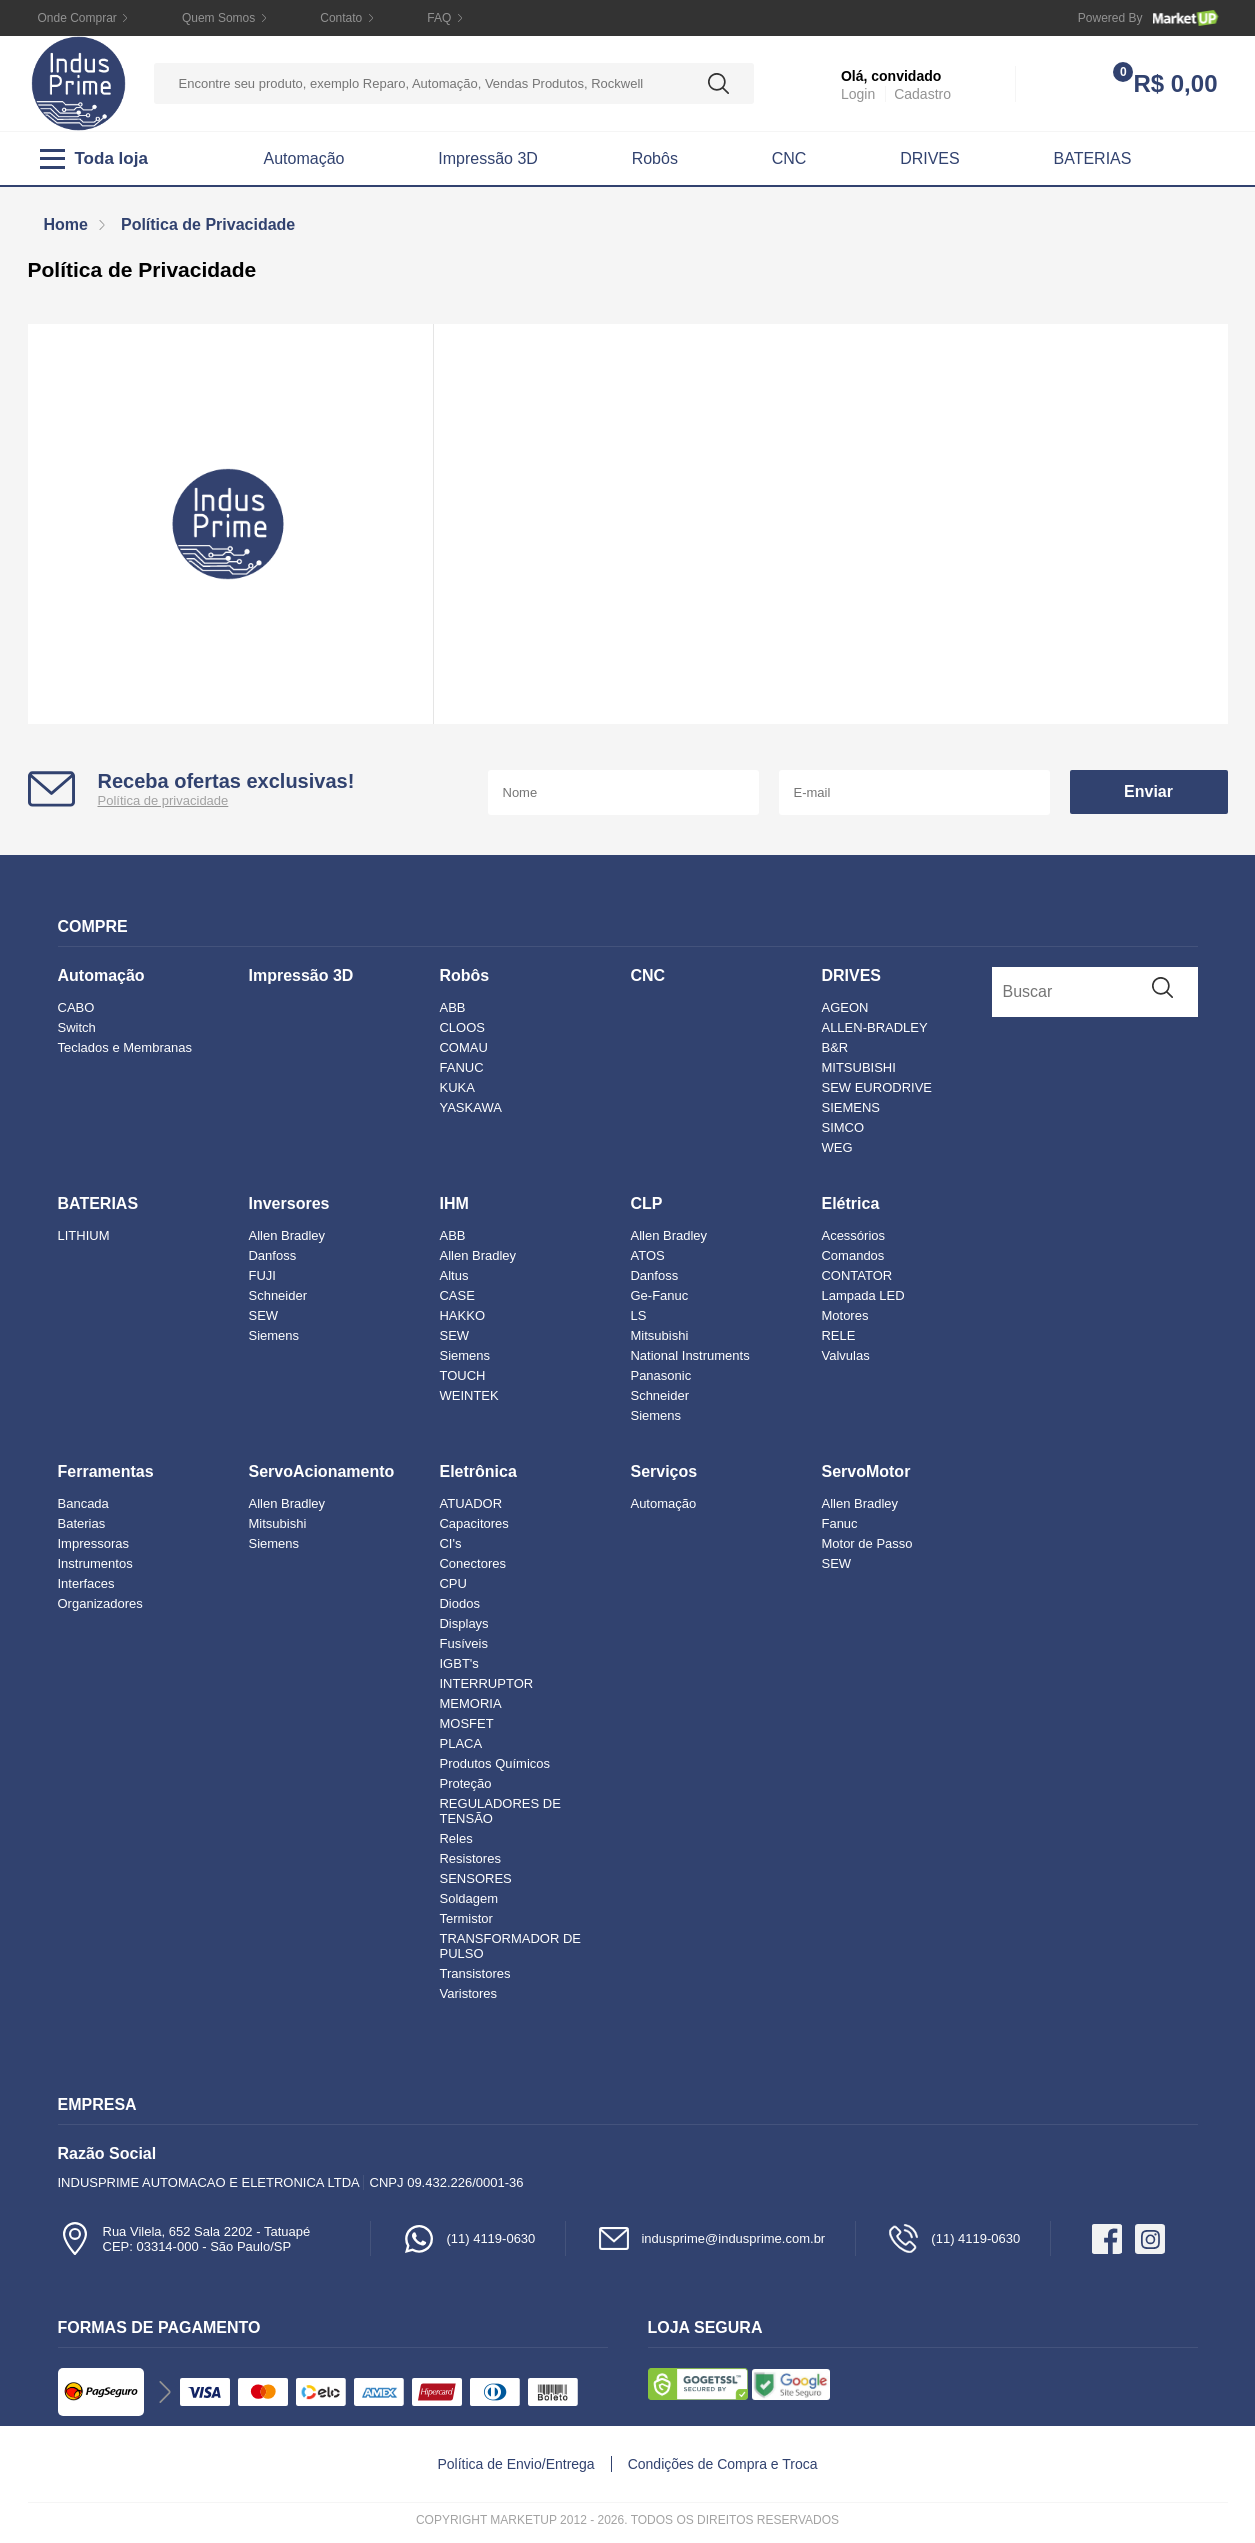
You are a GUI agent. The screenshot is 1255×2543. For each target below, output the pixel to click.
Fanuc (839, 1523)
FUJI (261, 1275)
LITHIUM (84, 1235)
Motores (844, 1315)
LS (638, 1315)
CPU (452, 1583)
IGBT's (458, 1663)
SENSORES (475, 1878)
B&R (834, 1047)
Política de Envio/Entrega (515, 2464)
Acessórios (853, 1235)
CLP (646, 1203)
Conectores (472, 1563)
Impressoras (94, 1543)
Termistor (465, 1918)
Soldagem (468, 1898)
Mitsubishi (659, 1335)
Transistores (474, 1973)
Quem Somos (218, 18)
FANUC (461, 1067)
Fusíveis (463, 1643)
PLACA (460, 1743)
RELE (838, 1335)
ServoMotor (865, 1471)
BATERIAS (1093, 158)
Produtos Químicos (494, 1763)
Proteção (465, 1783)
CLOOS (462, 1027)
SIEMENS (850, 1107)
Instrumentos (95, 1563)
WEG (836, 1147)
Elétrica (850, 1203)
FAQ (439, 18)
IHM (453, 1203)
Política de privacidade (163, 800)
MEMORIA (470, 1703)
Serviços (663, 1471)
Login (858, 94)
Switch (77, 1027)
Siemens (273, 1335)
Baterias (82, 1523)
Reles (455, 1838)
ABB (452, 1007)
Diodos (459, 1603)
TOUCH (462, 1375)
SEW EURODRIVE (876, 1087)
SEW (263, 1315)
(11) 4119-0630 (468, 2238)
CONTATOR (856, 1275)
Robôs (655, 158)
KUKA (456, 1087)
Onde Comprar (77, 18)
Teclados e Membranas (125, 1047)
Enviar (1148, 791)
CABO (76, 1007)
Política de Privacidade (208, 224)
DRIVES (930, 158)
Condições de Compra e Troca (723, 2464)
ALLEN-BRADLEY (874, 1027)
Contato (341, 18)
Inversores (288, 1203)
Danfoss (272, 1255)
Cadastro (922, 94)
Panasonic (660, 1375)
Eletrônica (477, 1471)
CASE (456, 1295)
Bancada (83, 1503)
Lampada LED (862, 1295)
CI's (450, 1543)
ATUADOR (470, 1503)
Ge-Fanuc (659, 1295)
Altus (453, 1275)
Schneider (277, 1295)
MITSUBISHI (858, 1067)
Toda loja (94, 159)
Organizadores (100, 1603)
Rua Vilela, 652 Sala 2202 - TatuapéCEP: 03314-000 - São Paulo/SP (184, 2238)
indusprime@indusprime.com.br (710, 2238)
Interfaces (86, 1583)
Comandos (852, 1255)
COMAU (463, 1047)
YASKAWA (470, 1107)
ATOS (647, 1255)
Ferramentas (106, 1471)
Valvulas (845, 1355)
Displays (463, 1623)
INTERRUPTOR (486, 1683)
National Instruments (689, 1355)
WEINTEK (468, 1395)
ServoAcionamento (321, 1471)
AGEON (844, 1007)
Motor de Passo (866, 1543)
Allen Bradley (286, 1235)
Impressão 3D (488, 158)
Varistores (468, 1993)
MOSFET (466, 1723)
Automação (304, 158)
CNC (789, 158)
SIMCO (842, 1127)
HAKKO (462, 1315)
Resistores (469, 1858)
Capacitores (473, 1523)
